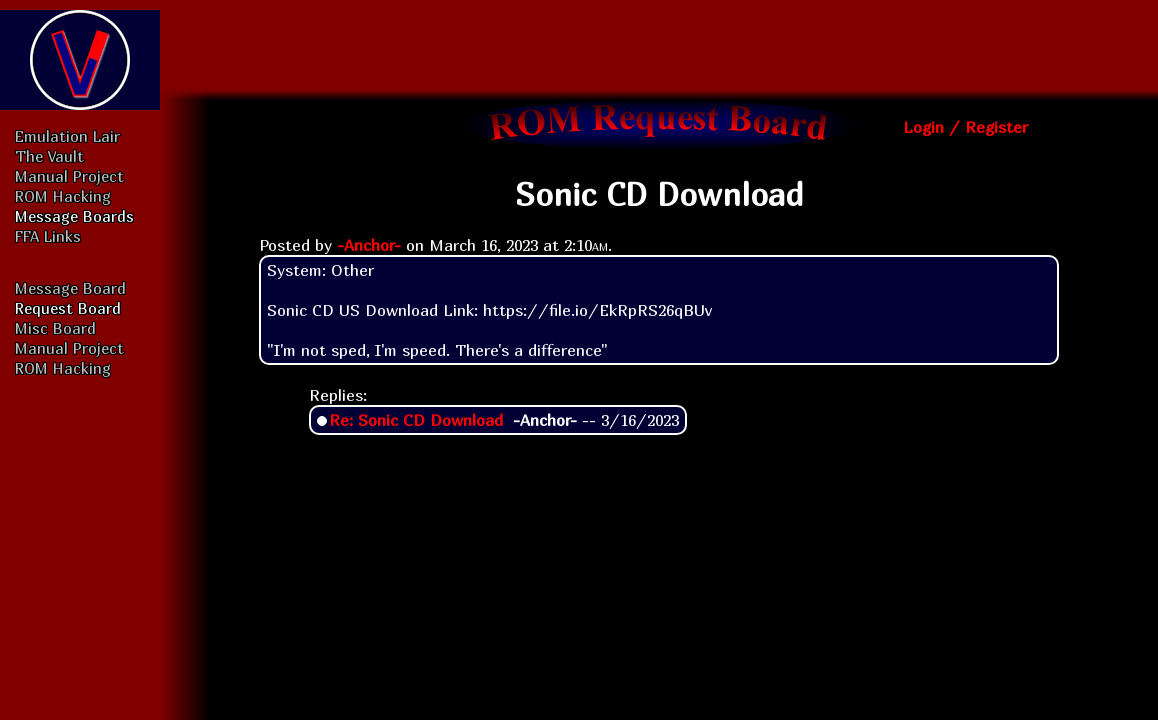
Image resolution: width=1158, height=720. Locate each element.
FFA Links (48, 236)
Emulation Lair (67, 136)
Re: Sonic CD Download (416, 420)
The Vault (49, 156)
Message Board (70, 288)
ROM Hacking (63, 196)
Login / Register (965, 127)
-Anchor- (369, 245)
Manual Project (69, 176)
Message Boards (74, 216)
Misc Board (55, 328)
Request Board (68, 308)
